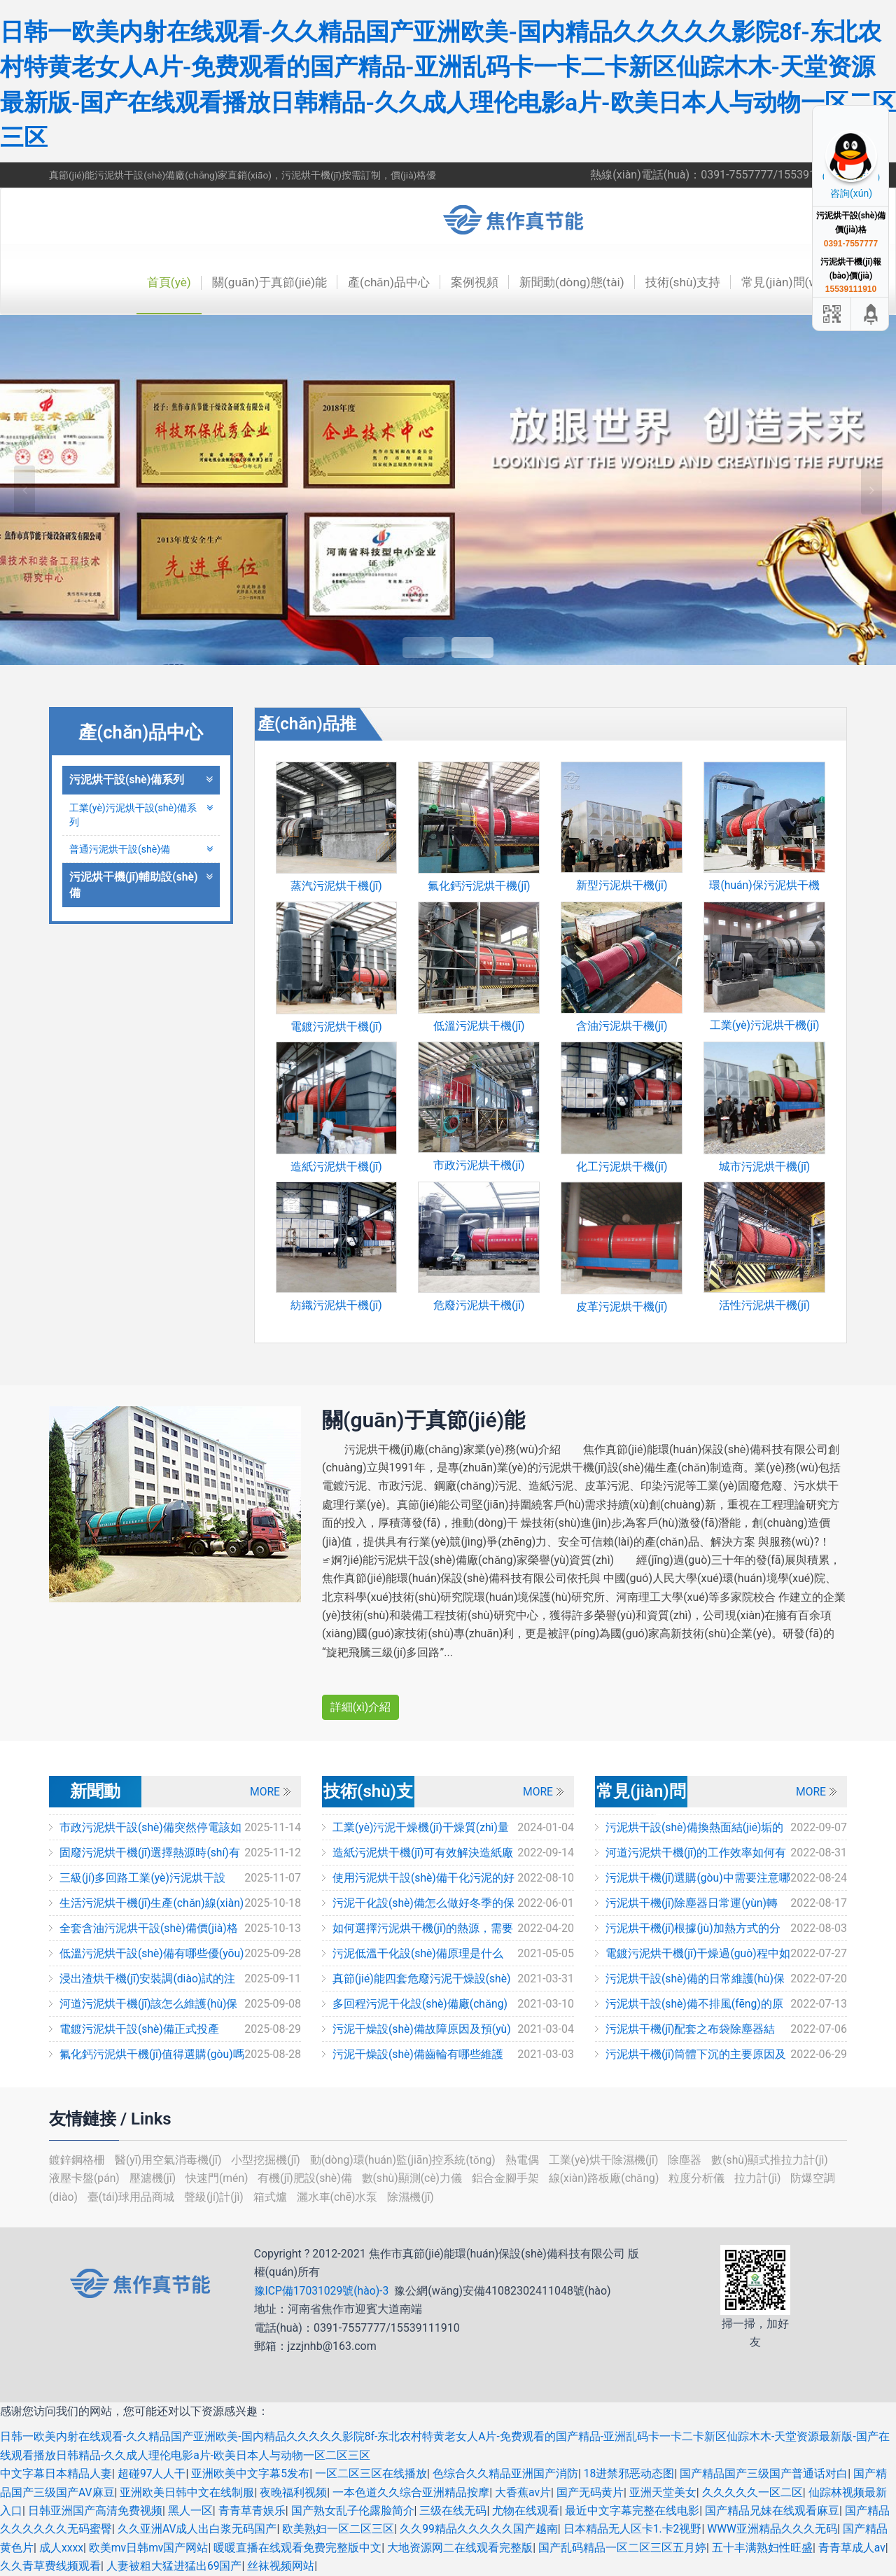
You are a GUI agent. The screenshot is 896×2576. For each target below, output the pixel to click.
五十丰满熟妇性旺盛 (763, 2547)
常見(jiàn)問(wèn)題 (792, 282)
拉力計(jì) (764, 2178)
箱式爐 (273, 2197)
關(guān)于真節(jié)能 (249, 282)
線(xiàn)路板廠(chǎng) (609, 2178)
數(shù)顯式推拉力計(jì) (775, 2159)
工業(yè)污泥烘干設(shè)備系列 (141, 815)
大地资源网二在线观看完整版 (461, 2547)
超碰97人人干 (152, 2473)
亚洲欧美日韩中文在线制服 (187, 2492)
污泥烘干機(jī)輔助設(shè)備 (141, 886)
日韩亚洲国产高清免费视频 (95, 2510)
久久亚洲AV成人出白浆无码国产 (197, 2528)
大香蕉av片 (523, 2492)
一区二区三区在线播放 (372, 2473)
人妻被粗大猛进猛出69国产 (174, 2565)
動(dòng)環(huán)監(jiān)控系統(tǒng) (406, 2159)
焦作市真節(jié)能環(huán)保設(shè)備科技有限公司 (522, 219)
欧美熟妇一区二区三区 (339, 2528)
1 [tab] (423, 647)
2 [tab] (472, 647)
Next (871, 489)
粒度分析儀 (702, 2178)
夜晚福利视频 (294, 2492)
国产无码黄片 (590, 2492)
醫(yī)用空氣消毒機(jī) (170, 2159)
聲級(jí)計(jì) (217, 2197)
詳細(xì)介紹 (360, 1707)
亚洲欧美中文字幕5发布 (251, 2473)
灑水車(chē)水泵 (340, 2197)
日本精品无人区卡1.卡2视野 (633, 2528)
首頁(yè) (145, 282)
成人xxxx (61, 2547)
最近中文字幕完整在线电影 (632, 2510)
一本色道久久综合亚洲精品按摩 (411, 2492)
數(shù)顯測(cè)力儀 (416, 2178)
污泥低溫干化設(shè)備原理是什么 (418, 1953)
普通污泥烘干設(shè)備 (141, 849)
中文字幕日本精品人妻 (56, 2473)
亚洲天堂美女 (663, 2492)
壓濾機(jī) (155, 2178)
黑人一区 (190, 2510)
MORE (264, 1791)
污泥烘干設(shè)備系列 (141, 779)
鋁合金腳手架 (510, 2178)
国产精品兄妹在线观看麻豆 (772, 2510)
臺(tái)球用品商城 (133, 2197)
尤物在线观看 (525, 2510)
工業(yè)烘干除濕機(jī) (609, 2159)
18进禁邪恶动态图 (629, 2473)
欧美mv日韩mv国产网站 (150, 2547)
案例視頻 (462, 282)
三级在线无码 (452, 2510)
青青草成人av (852, 2547)
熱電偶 (527, 2159)
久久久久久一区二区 (752, 2492)
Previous (24, 489)
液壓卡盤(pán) (86, 2178)
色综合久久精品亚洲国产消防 (505, 2473)
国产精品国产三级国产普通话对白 (764, 2473)
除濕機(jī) (413, 2197)
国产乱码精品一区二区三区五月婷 (624, 2547)
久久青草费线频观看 (50, 2565)
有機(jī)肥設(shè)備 (308, 2178)
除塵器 (691, 2159)
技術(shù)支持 (677, 282)
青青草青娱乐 (252, 2510)
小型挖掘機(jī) (268, 2159)
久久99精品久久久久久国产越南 (479, 2528)
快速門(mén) (219, 2178)
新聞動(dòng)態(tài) (562, 282)
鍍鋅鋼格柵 (78, 2159)
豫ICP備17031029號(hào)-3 (322, 2290)
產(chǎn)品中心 (373, 282)
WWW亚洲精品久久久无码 (773, 2528)
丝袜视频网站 (281, 2565)
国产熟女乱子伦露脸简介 (352, 2510)
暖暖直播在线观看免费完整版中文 (299, 2547)
